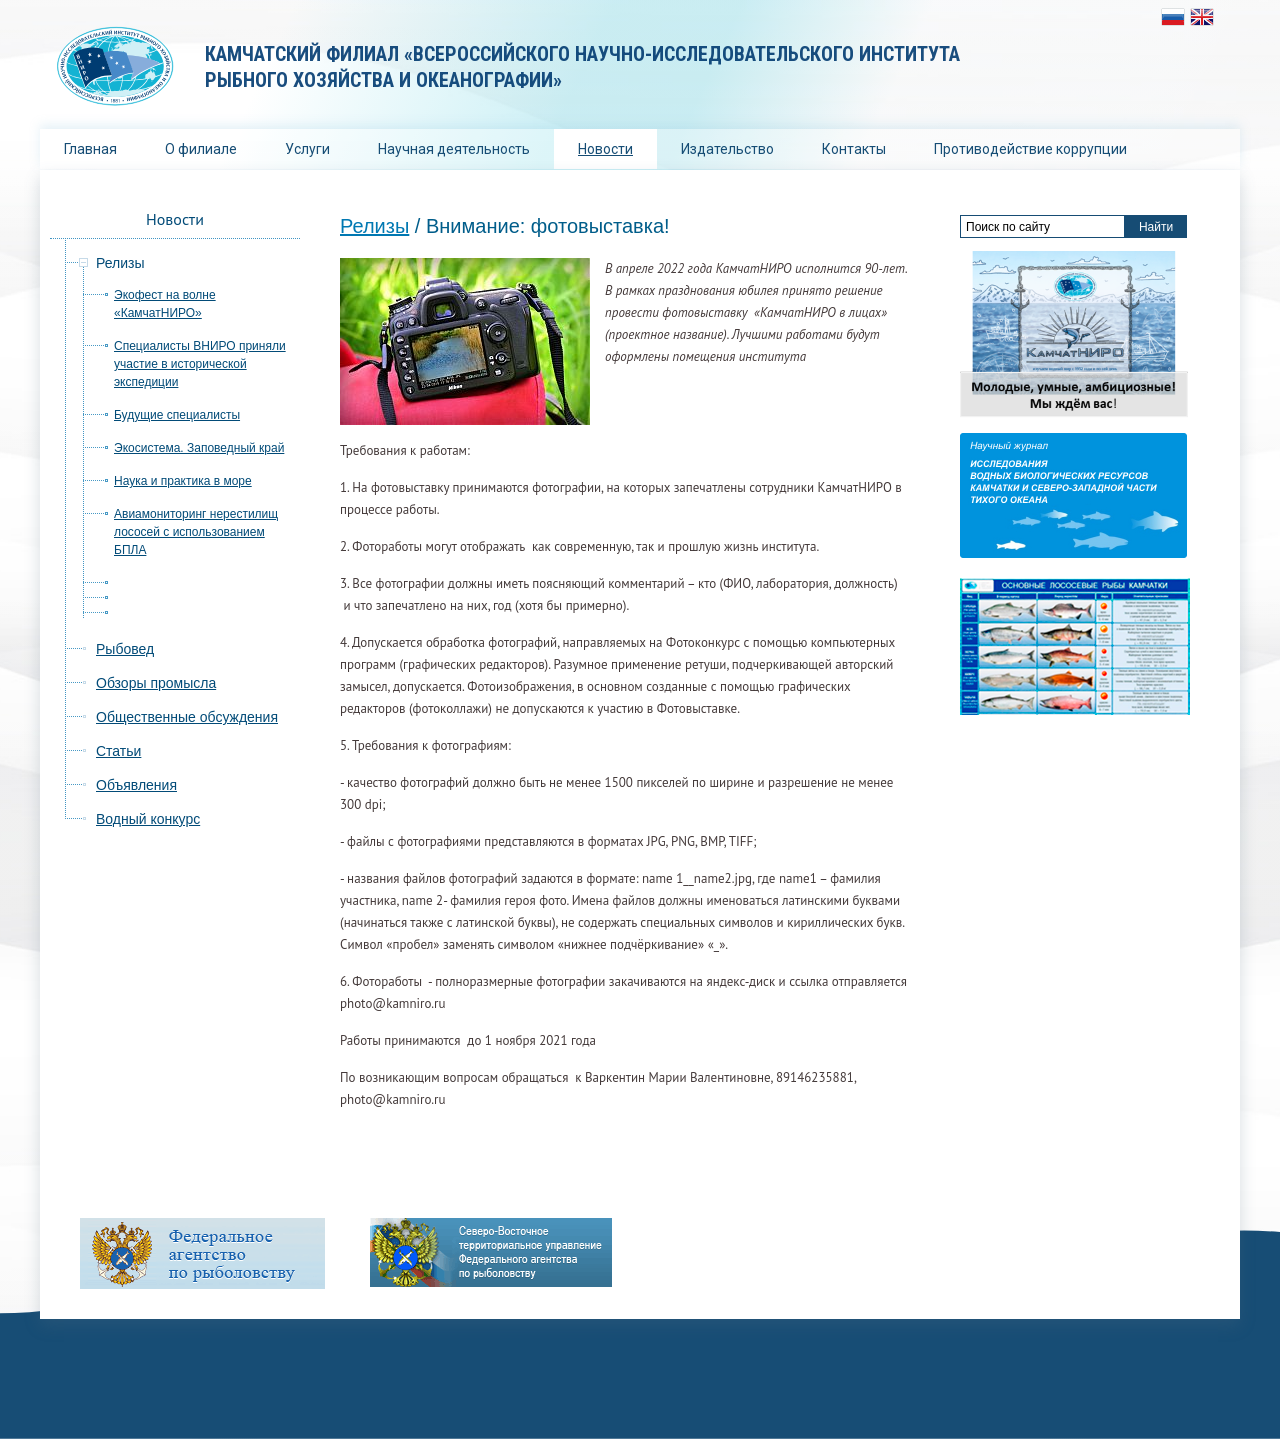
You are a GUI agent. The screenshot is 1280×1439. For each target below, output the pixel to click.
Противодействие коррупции (1030, 149)
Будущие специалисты (177, 415)
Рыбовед (125, 649)
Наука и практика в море (183, 481)
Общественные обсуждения (187, 717)
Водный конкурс (148, 819)
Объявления (136, 785)
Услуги (307, 149)
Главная (90, 149)
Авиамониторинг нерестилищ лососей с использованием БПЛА (196, 532)
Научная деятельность (454, 149)
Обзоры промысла (156, 683)
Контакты (854, 149)
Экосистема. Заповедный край (199, 448)
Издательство (727, 149)
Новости (605, 149)
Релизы (374, 226)
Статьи (118, 751)
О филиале (201, 149)
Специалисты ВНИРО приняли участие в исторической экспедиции (200, 364)
